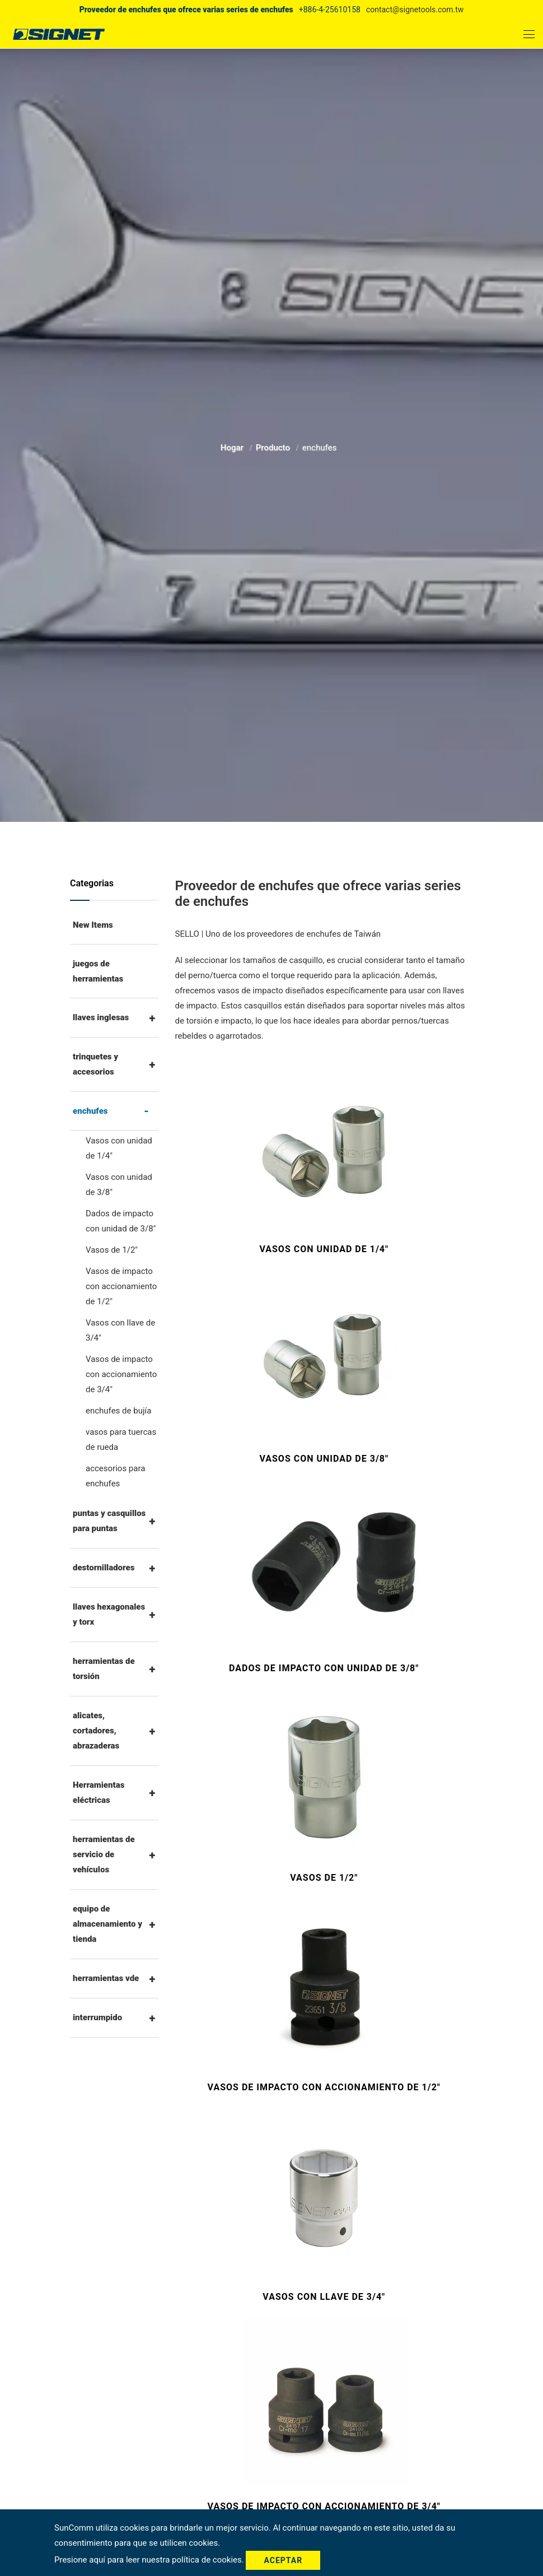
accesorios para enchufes (115, 1476)
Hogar (233, 447)
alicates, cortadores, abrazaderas (96, 1730)
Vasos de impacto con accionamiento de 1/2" (121, 1286)
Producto (274, 447)
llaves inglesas (101, 1017)
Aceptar (283, 2560)
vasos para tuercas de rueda (121, 1439)
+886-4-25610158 (330, 9)
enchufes (90, 1111)
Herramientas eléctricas (98, 1792)
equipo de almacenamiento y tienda (107, 1924)
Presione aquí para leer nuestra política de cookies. (150, 2560)
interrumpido (97, 2017)
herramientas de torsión (104, 1668)
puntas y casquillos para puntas (109, 1520)
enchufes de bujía (118, 1411)
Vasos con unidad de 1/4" (119, 1148)
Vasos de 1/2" (112, 1250)
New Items (93, 925)
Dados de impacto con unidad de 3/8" (121, 1221)
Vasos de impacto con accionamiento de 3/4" (121, 1374)
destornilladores (103, 1568)
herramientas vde (106, 1978)
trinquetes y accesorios (95, 1064)
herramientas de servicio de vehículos (104, 1854)
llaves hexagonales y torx (109, 1614)
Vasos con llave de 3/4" (120, 1330)
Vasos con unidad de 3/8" (119, 1184)
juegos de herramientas (98, 971)
